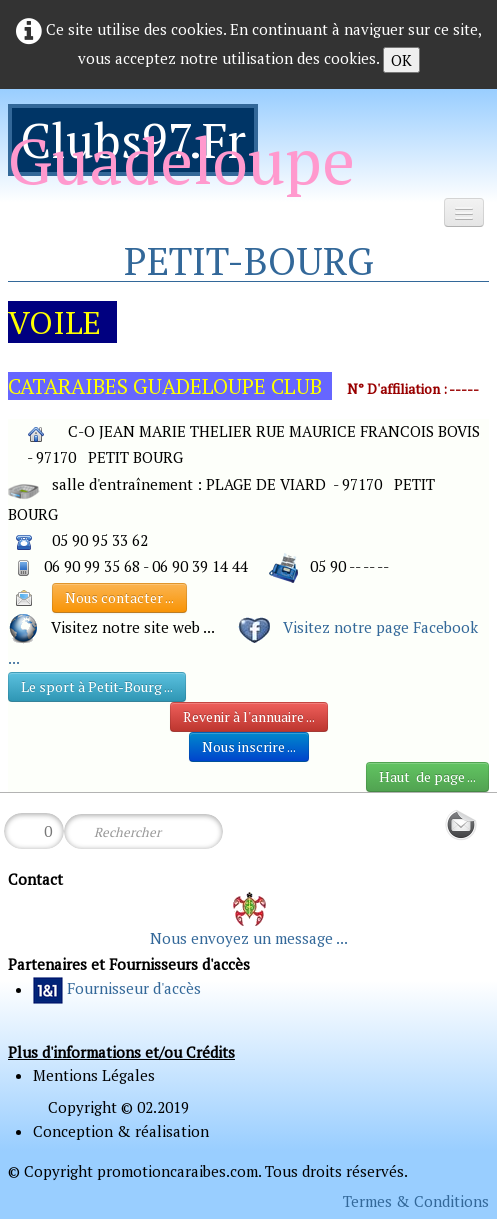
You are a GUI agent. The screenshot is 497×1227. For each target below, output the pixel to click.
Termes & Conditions (416, 1201)
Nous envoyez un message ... (249, 938)
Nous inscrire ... (249, 746)
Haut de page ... (427, 776)
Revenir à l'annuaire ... (249, 716)
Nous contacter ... (119, 597)
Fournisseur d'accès (134, 989)
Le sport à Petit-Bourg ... (97, 686)
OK (401, 60)
